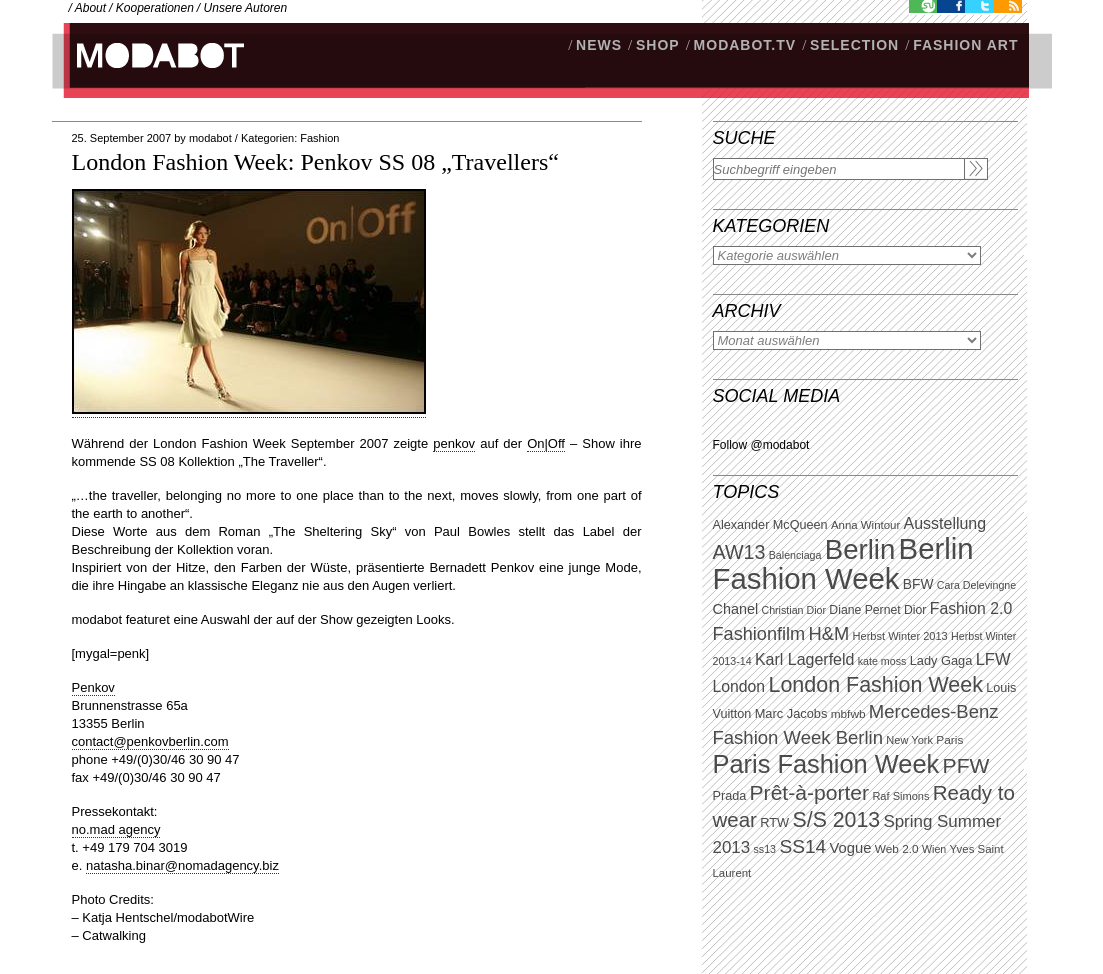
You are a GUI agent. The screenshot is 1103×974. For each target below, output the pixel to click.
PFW (966, 765)
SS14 (802, 846)
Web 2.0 (897, 849)
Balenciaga (795, 555)
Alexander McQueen (770, 525)
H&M (829, 633)
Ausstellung (945, 523)
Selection (854, 45)
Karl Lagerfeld (804, 659)
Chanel (736, 609)
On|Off (546, 443)
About (90, 8)
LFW (993, 659)
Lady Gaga (941, 660)
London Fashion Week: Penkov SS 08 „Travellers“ (315, 162)
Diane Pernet (864, 610)
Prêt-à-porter (809, 792)
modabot (210, 138)
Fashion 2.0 (971, 608)
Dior (915, 610)
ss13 (765, 849)
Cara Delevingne (976, 585)
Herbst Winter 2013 (900, 636)
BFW (918, 584)
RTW (774, 822)
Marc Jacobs (791, 713)
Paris (949, 740)
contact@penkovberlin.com (150, 741)
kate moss (882, 661)
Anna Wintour (865, 525)
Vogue (850, 848)
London (739, 686)
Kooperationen (155, 8)
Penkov (93, 687)
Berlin (860, 549)
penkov (454, 443)
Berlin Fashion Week (843, 563)
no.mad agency (116, 829)
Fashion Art (965, 45)
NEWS (599, 45)
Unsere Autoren (246, 8)
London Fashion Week (875, 685)
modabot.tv (745, 45)
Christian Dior (793, 610)
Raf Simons (900, 796)
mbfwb (848, 714)
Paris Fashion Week (826, 764)
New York (909, 740)
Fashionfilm (759, 634)
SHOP (658, 45)
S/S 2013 (837, 820)
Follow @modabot (761, 445)
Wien (934, 849)
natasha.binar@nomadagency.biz (182, 865)
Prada (730, 796)
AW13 (739, 552)
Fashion (319, 138)
